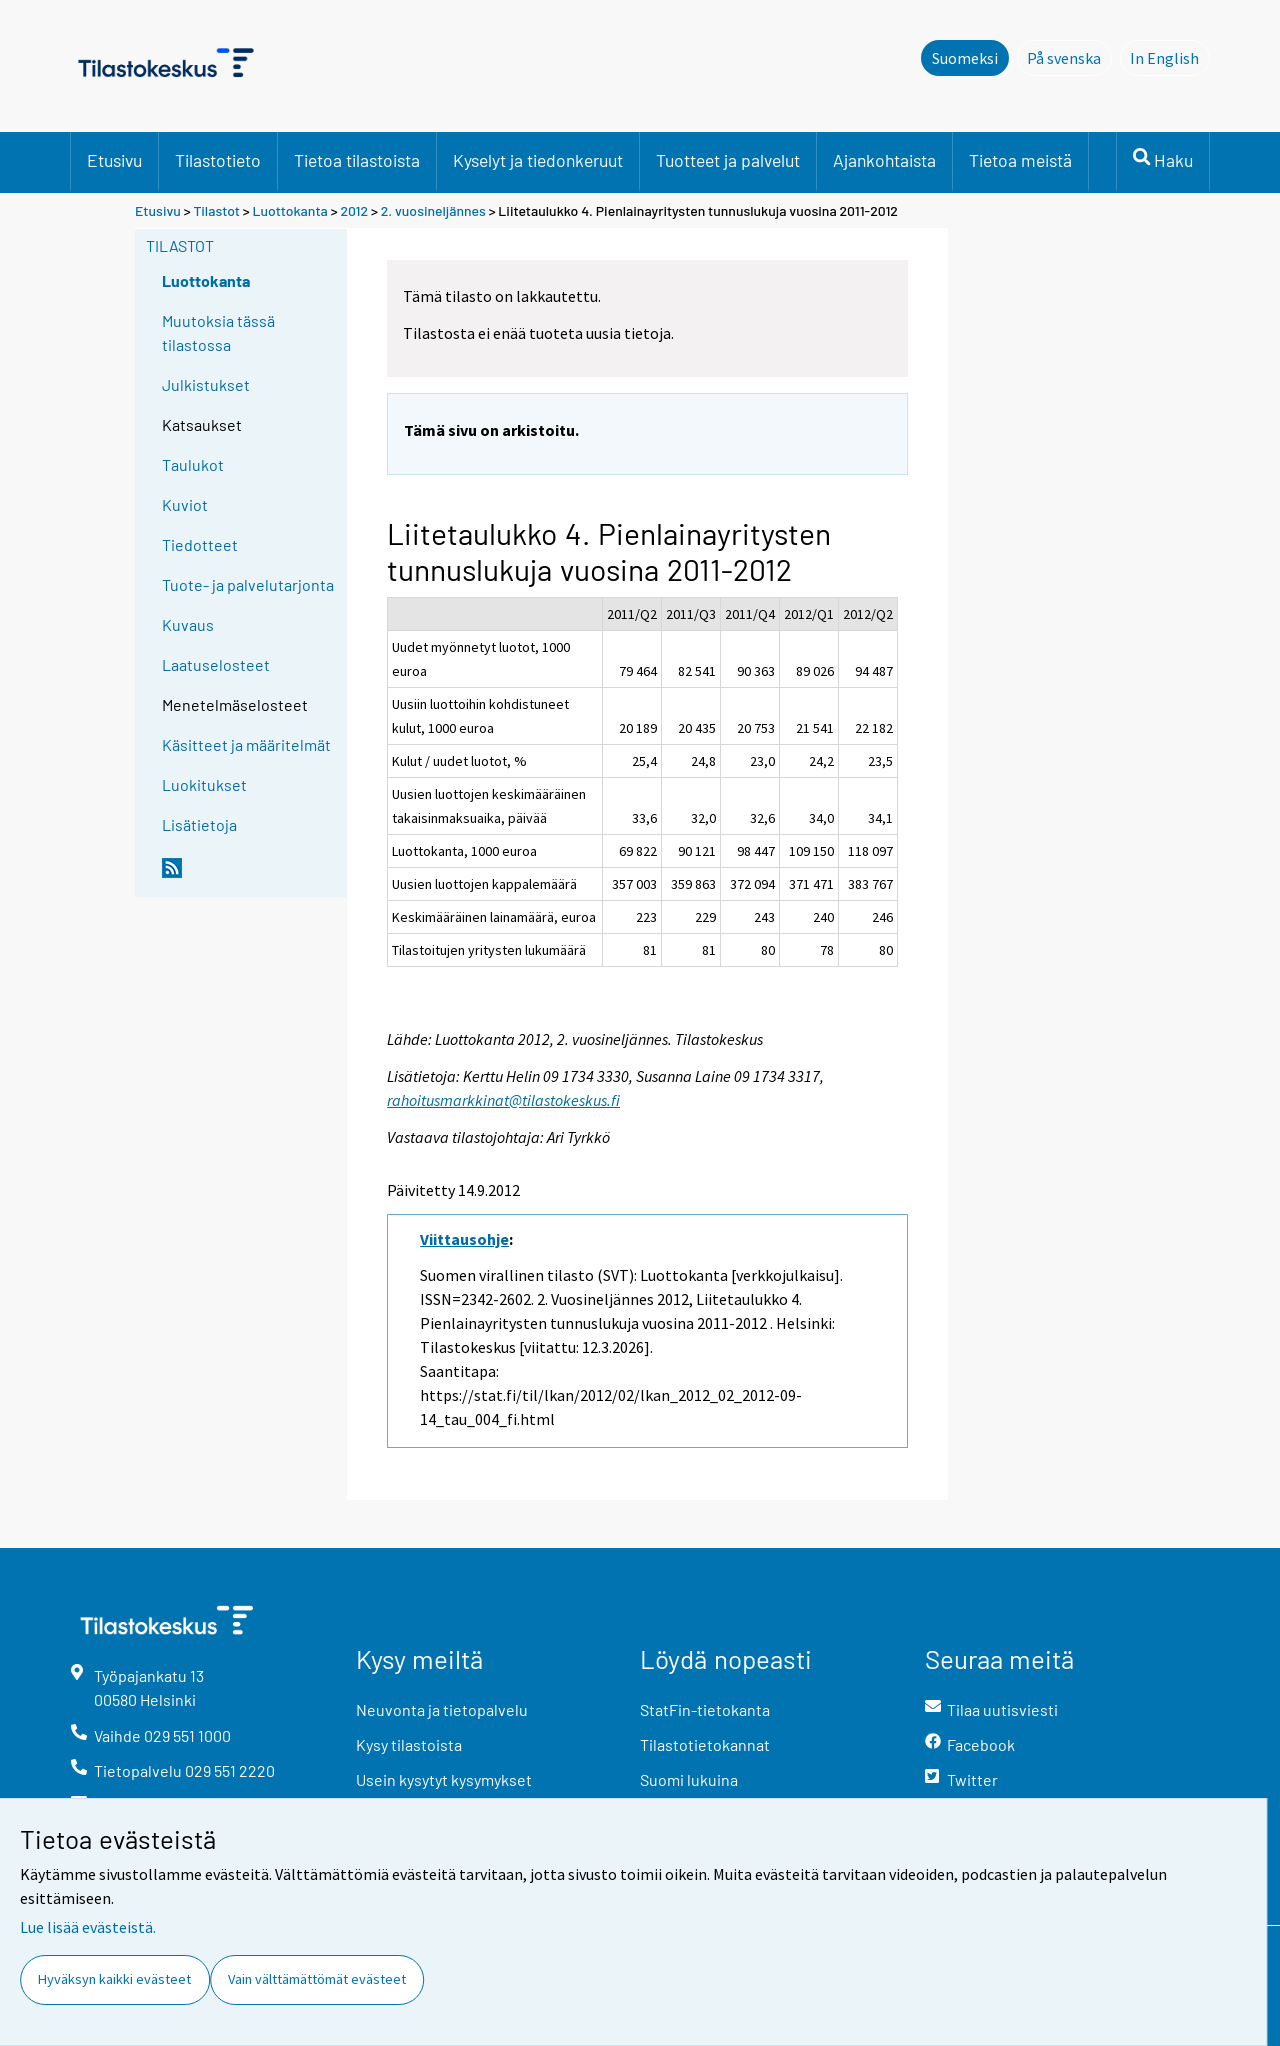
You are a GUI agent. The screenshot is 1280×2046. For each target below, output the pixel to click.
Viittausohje (464, 1239)
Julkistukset (206, 384)
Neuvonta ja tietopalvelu (442, 1709)
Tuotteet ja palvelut (728, 160)
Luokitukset (204, 784)
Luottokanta (292, 210)
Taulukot (193, 464)
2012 (354, 210)
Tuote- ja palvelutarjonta (248, 584)
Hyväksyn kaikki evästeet (114, 1979)
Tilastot (216, 210)
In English (1170, 57)
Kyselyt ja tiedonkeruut (538, 160)
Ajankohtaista (884, 160)
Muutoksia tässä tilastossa (218, 332)
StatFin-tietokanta (705, 1709)
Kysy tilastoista (409, 1744)
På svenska (1069, 57)
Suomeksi (965, 58)
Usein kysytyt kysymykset (444, 1779)
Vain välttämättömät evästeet (317, 1979)
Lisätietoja (199, 824)
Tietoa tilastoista (357, 160)
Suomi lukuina (689, 1779)
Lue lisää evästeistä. (88, 1927)
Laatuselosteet (216, 664)
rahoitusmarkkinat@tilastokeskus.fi (503, 1100)
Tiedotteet (200, 544)
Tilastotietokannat (705, 1744)
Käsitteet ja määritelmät (246, 744)
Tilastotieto (218, 160)
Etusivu (114, 160)
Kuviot (185, 504)
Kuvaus (188, 624)
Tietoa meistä (1020, 160)
